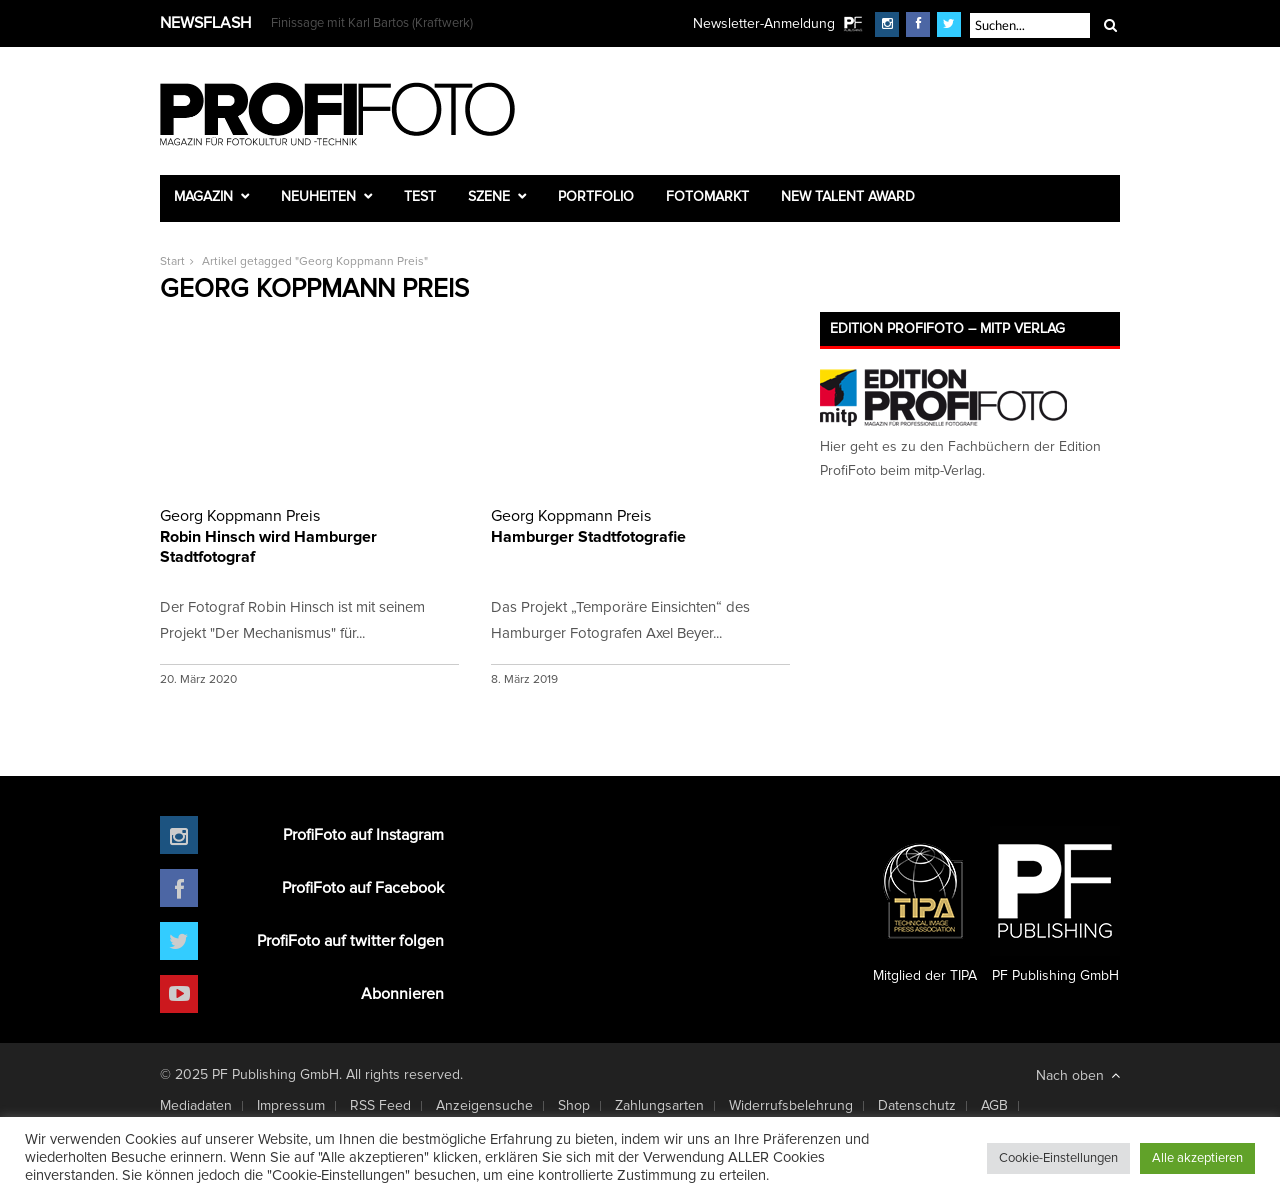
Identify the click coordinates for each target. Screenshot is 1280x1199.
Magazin (203, 197)
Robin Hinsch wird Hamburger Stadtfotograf (309, 535)
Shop (574, 1106)
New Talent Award (848, 197)
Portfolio (596, 197)
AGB (994, 1106)
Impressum (291, 1106)
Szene (489, 197)
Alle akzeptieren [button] (1197, 1158)
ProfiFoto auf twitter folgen (350, 941)
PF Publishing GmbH (1055, 905)
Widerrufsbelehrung (791, 1106)
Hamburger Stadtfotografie (640, 525)
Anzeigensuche (484, 1106)
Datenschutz (917, 1106)
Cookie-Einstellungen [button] (1058, 1158)
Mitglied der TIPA (925, 905)
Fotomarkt (707, 197)
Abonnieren (402, 994)
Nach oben (1078, 1075)
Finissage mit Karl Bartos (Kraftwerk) (372, 23)
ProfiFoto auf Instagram (363, 835)
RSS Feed (380, 1106)
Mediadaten (196, 1106)
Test (420, 197)
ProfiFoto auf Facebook (363, 888)
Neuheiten (318, 197)
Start (172, 262)
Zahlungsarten (659, 1106)
